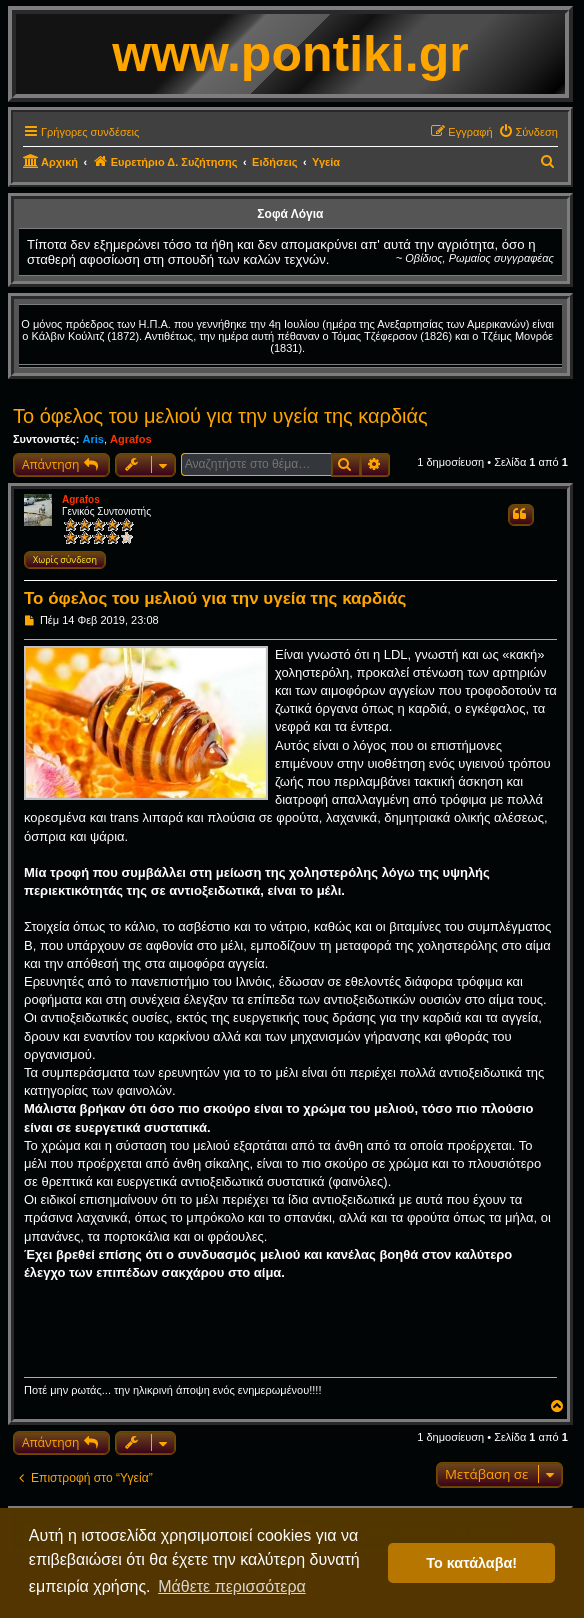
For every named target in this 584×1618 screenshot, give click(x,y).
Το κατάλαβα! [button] (471, 1563)
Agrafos (131, 439)
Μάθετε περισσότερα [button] (232, 1586)
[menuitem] (528, 132)
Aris (92, 439)
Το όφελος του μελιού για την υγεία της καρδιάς (220, 416)
